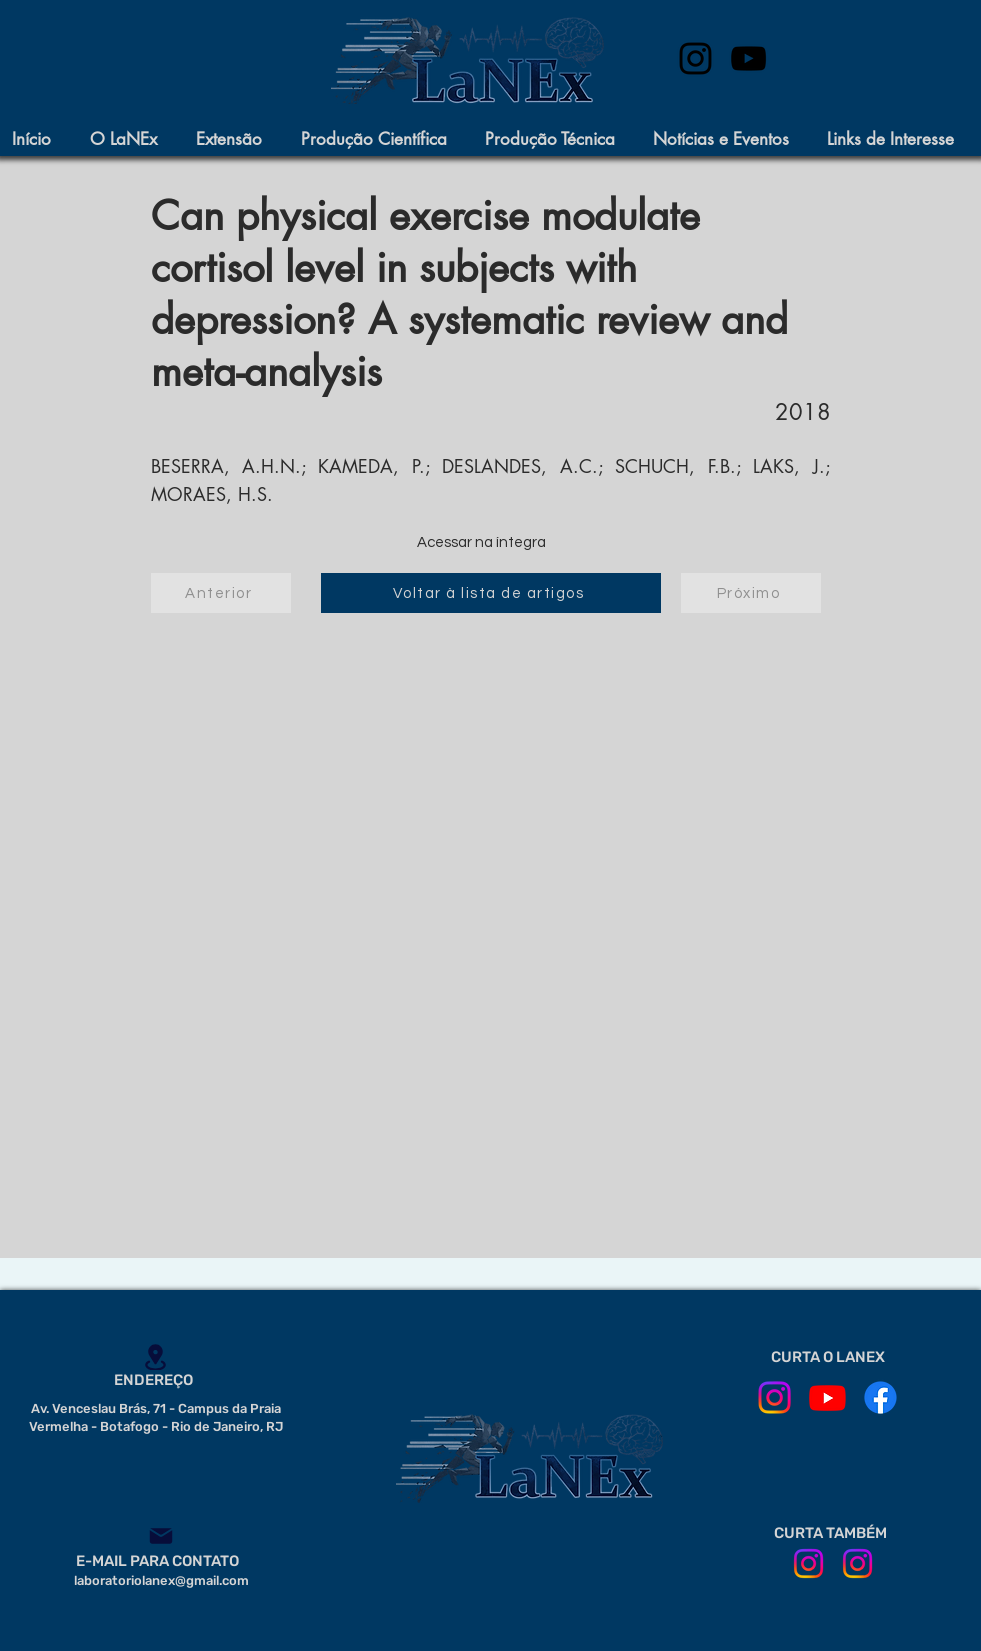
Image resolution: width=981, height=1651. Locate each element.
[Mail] (161, 1536)
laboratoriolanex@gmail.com (161, 1580)
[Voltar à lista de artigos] (491, 593)
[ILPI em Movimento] (808, 1563)
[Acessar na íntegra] (482, 543)
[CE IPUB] (857, 1563)
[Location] (156, 1357)
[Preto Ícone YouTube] (748, 58)
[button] (133, 139)
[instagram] (695, 58)
